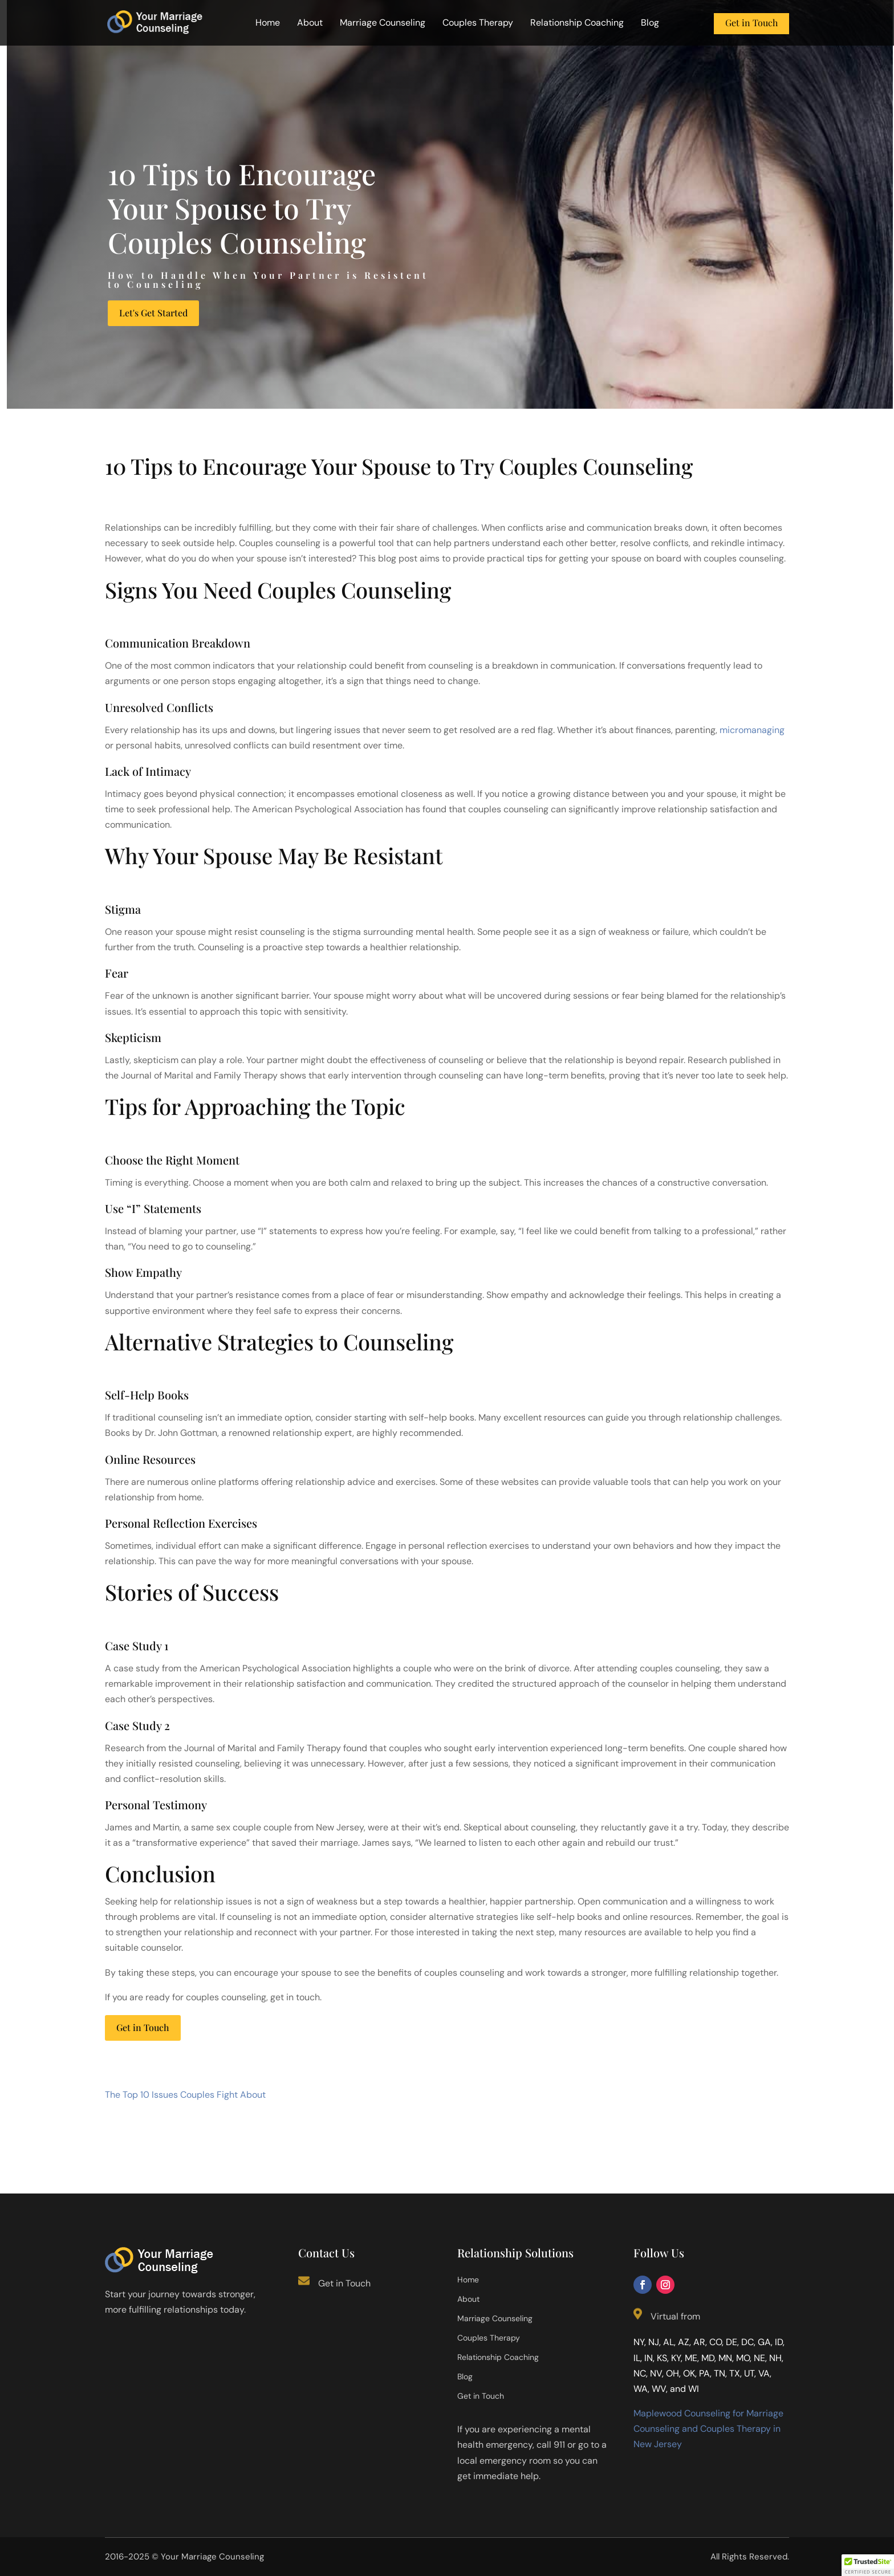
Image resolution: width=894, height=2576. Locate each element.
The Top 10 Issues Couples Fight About (185, 2095)
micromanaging (752, 730)
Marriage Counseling (382, 24)
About (310, 24)
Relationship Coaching (577, 24)
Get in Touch (751, 23)
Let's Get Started (153, 313)
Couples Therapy (477, 24)
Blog (650, 24)
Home (267, 24)
